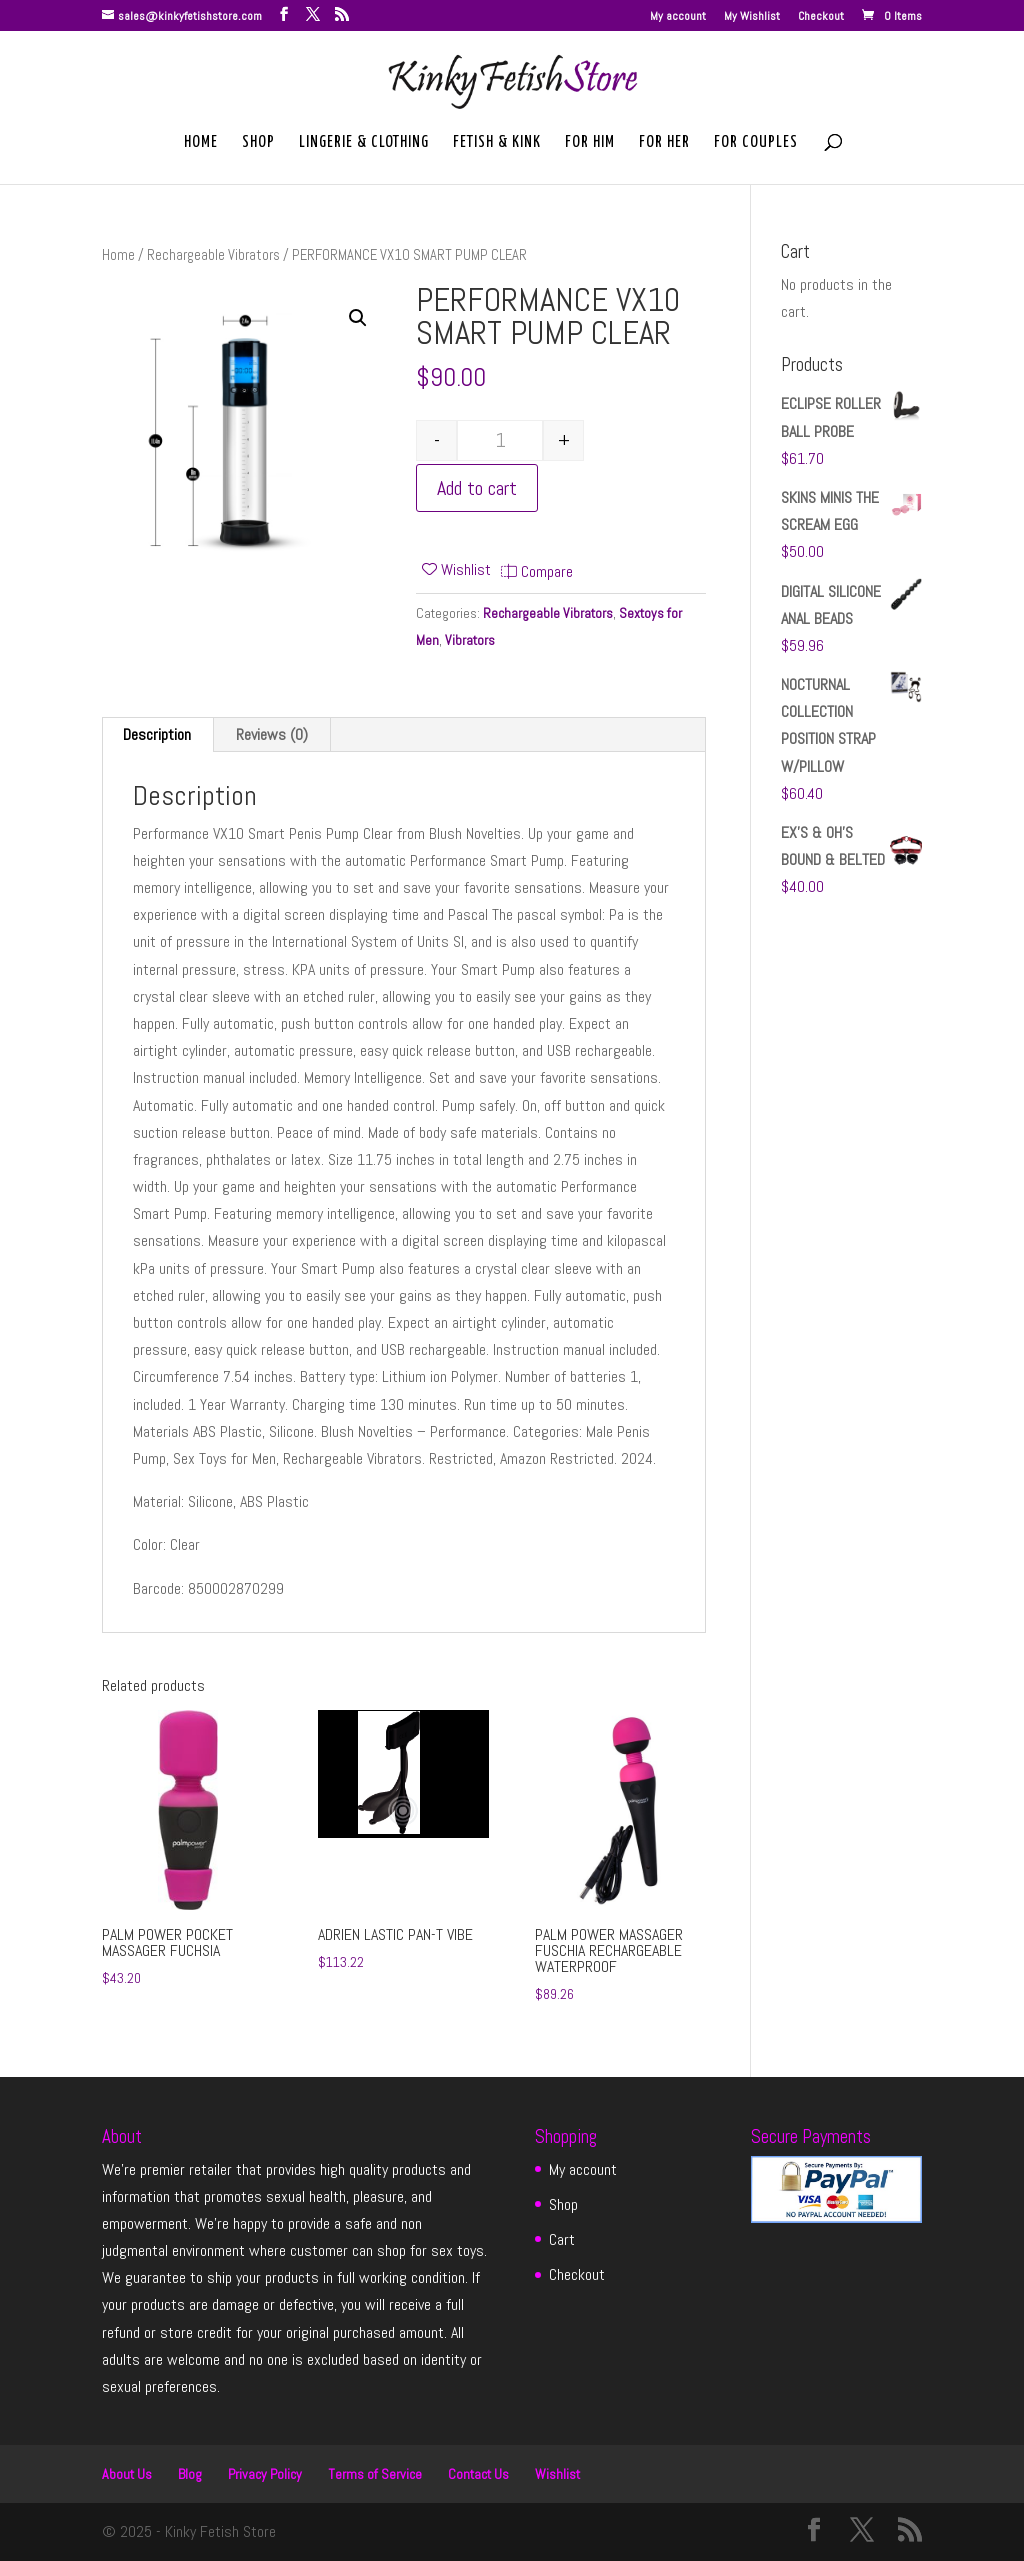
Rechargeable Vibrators (213, 255)
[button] (358, 318)
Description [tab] (157, 734)
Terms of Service (375, 2474)
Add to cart (477, 488)
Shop (258, 143)
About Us (127, 2474)
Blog (190, 2474)
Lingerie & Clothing (364, 143)
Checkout (821, 17)
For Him (590, 143)
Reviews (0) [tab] (272, 734)
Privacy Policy (265, 2474)
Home (201, 143)
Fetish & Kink (497, 143)
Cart (562, 2239)
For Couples (756, 143)
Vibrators (470, 640)
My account (678, 17)
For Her (664, 143)
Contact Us (478, 2474)
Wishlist (557, 2474)
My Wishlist (752, 17)
